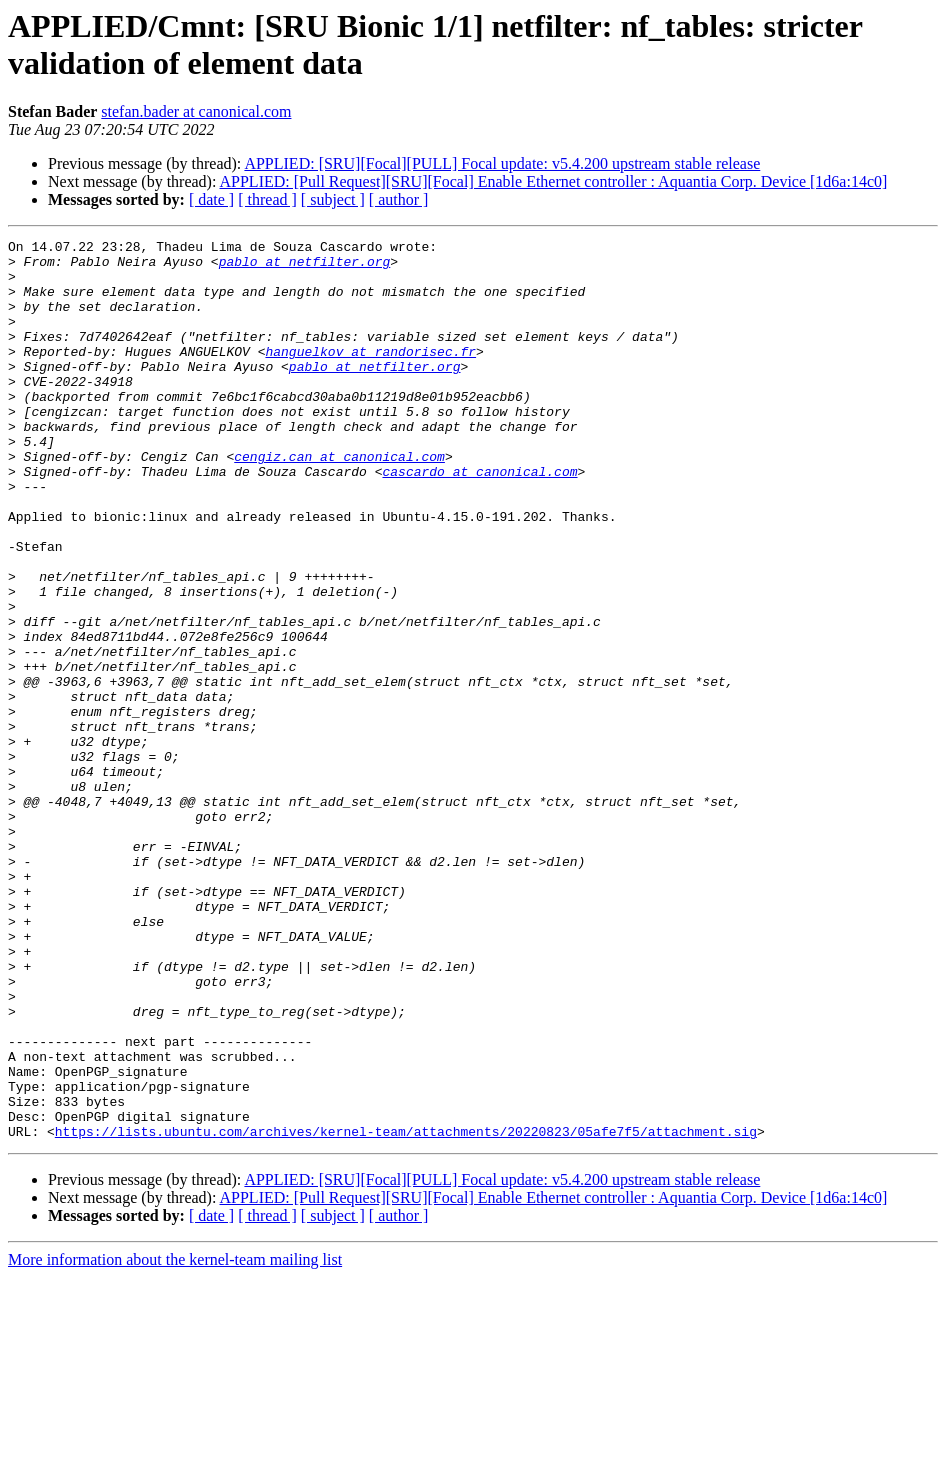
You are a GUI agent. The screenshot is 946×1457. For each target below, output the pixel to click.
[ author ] (399, 199)
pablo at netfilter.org (305, 267)
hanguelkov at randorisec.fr (370, 375)
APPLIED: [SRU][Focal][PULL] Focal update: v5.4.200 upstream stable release (502, 163)
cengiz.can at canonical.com (339, 501)
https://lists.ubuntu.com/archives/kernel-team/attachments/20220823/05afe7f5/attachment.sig (406, 1311)
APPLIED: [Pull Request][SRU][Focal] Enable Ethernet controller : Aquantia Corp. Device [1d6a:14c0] (554, 181)
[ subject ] (333, 199)
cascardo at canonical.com (479, 519)
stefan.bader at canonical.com (196, 111)
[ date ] (211, 199)
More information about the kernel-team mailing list (175, 1439)
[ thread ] (267, 199)
